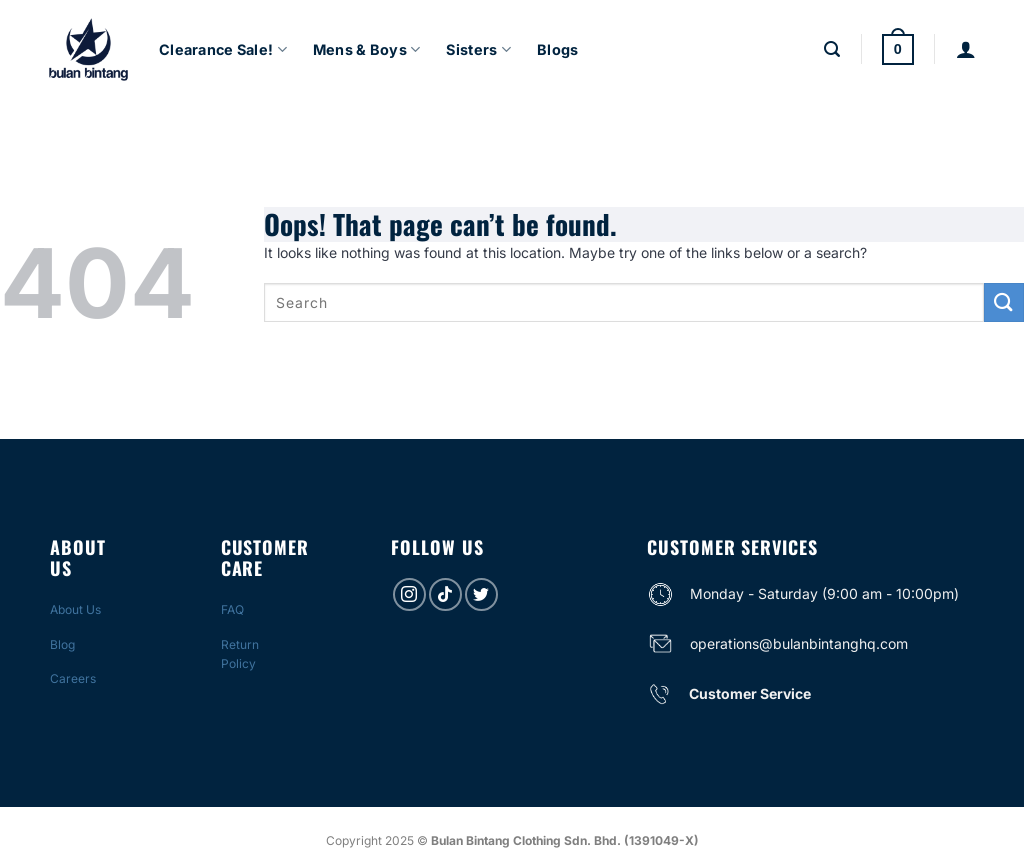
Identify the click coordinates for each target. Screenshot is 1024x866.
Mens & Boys (367, 49)
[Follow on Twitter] (481, 594)
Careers (73, 678)
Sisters (478, 49)
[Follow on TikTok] (445, 594)
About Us (75, 609)
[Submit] (1004, 302)
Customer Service (750, 693)
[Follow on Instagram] (409, 594)
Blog (62, 644)
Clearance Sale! (223, 49)
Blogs (557, 49)
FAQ (232, 609)
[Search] (832, 49)
